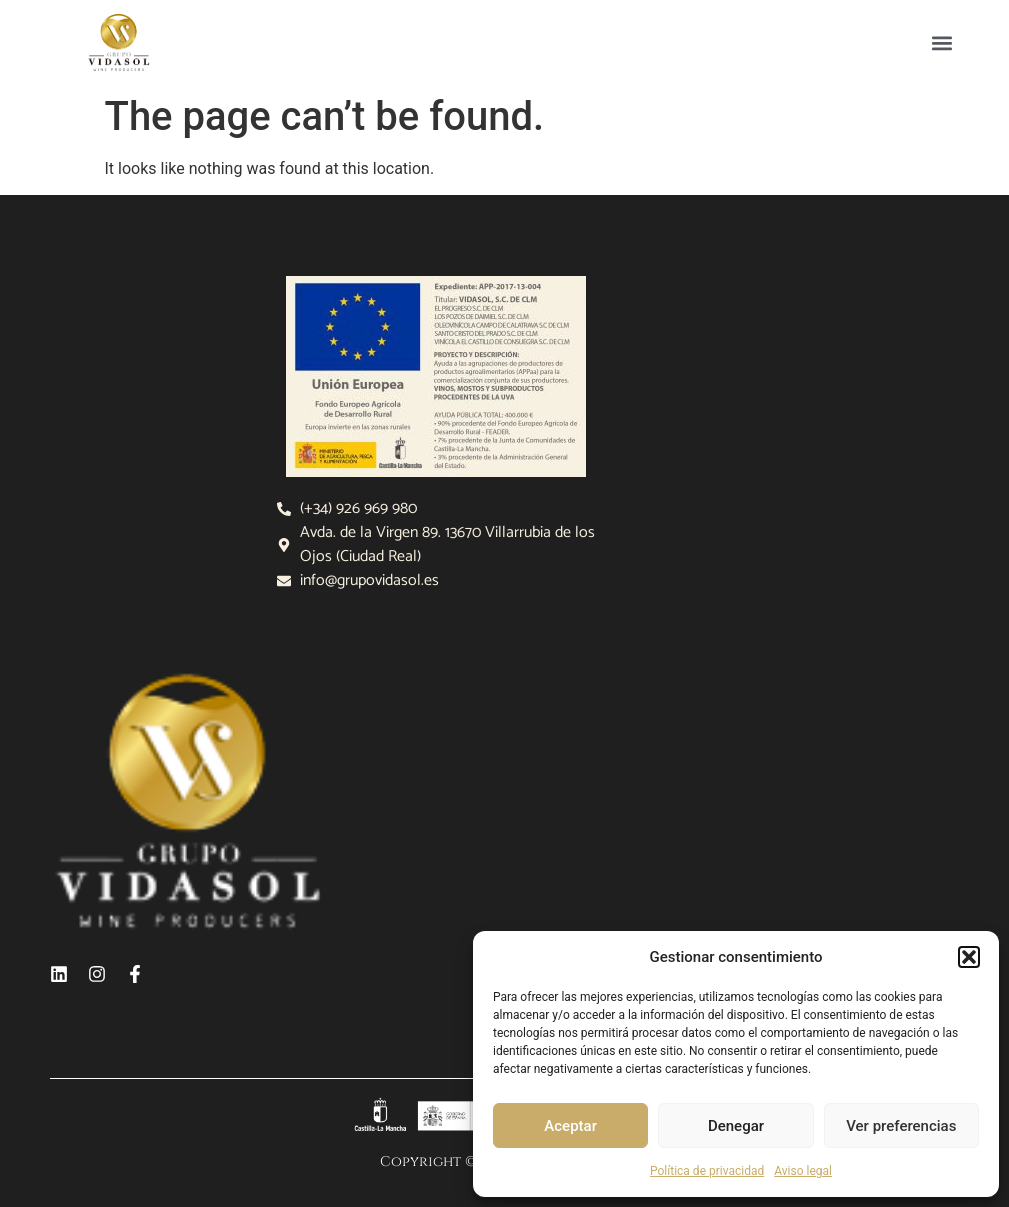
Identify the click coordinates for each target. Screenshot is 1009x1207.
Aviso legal (803, 1171)
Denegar (736, 1126)
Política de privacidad (707, 1171)
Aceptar (570, 1126)
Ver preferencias (901, 1126)
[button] (969, 957)
